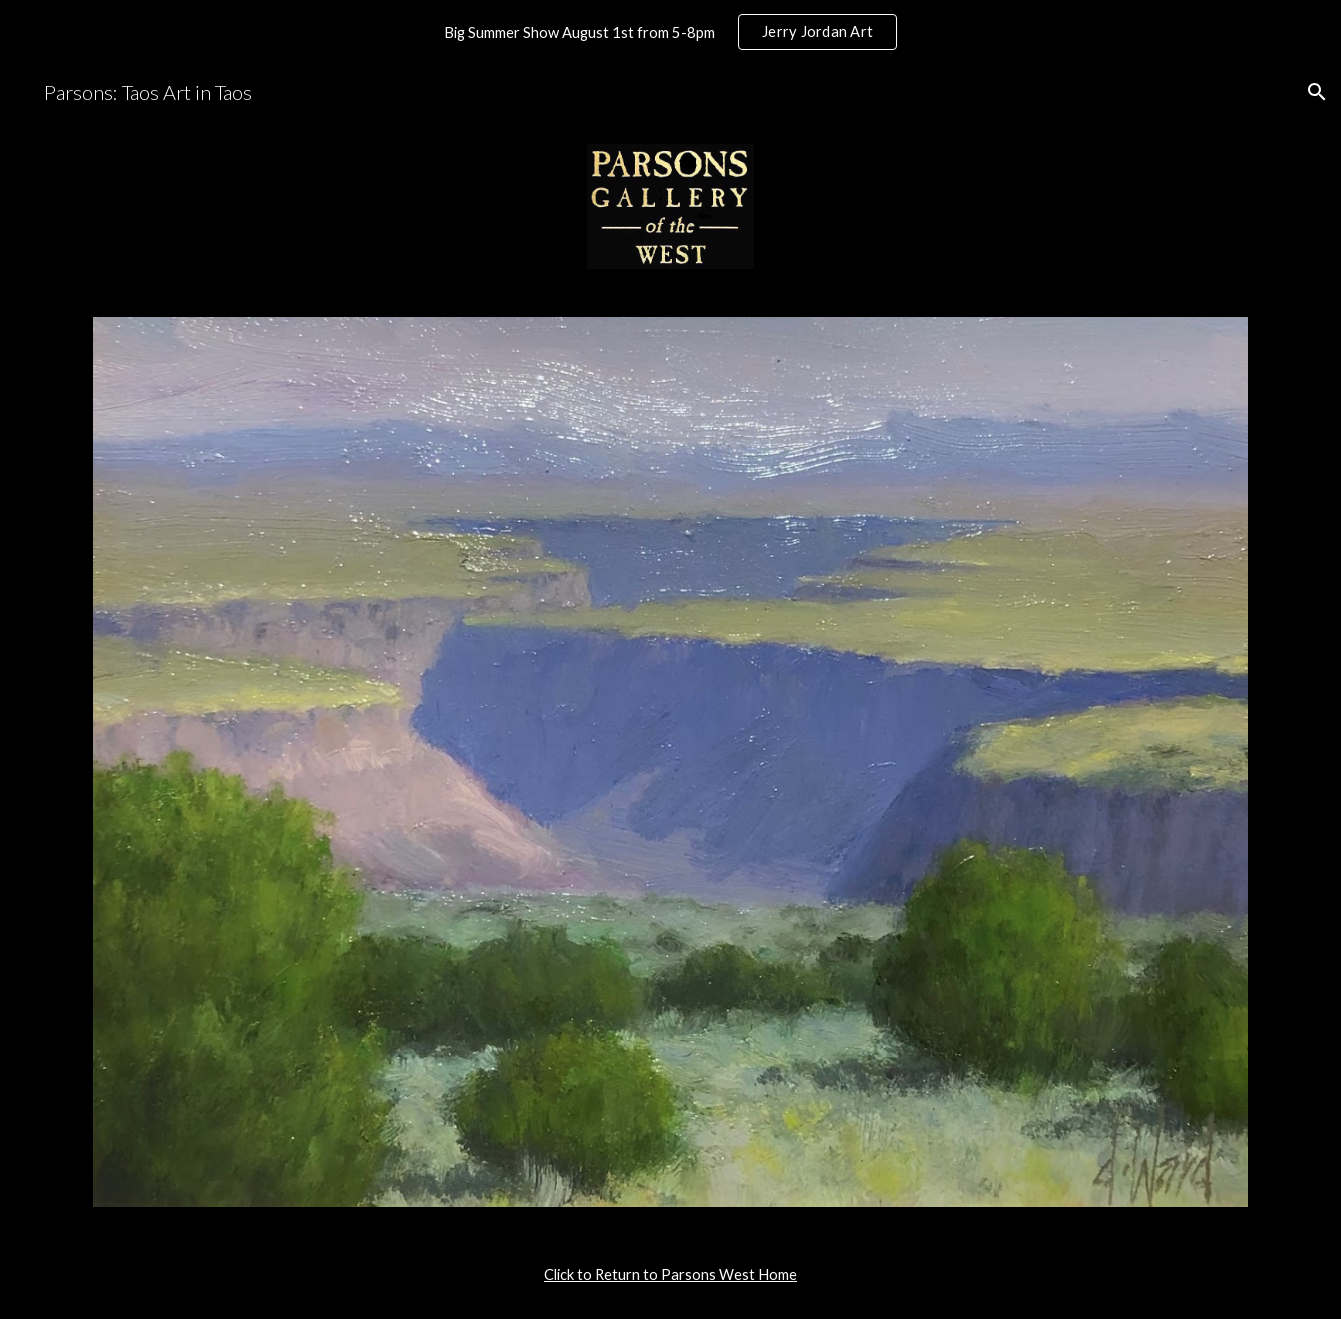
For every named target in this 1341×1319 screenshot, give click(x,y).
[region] (670, 32)
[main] (670, 1275)
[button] (1317, 92)
